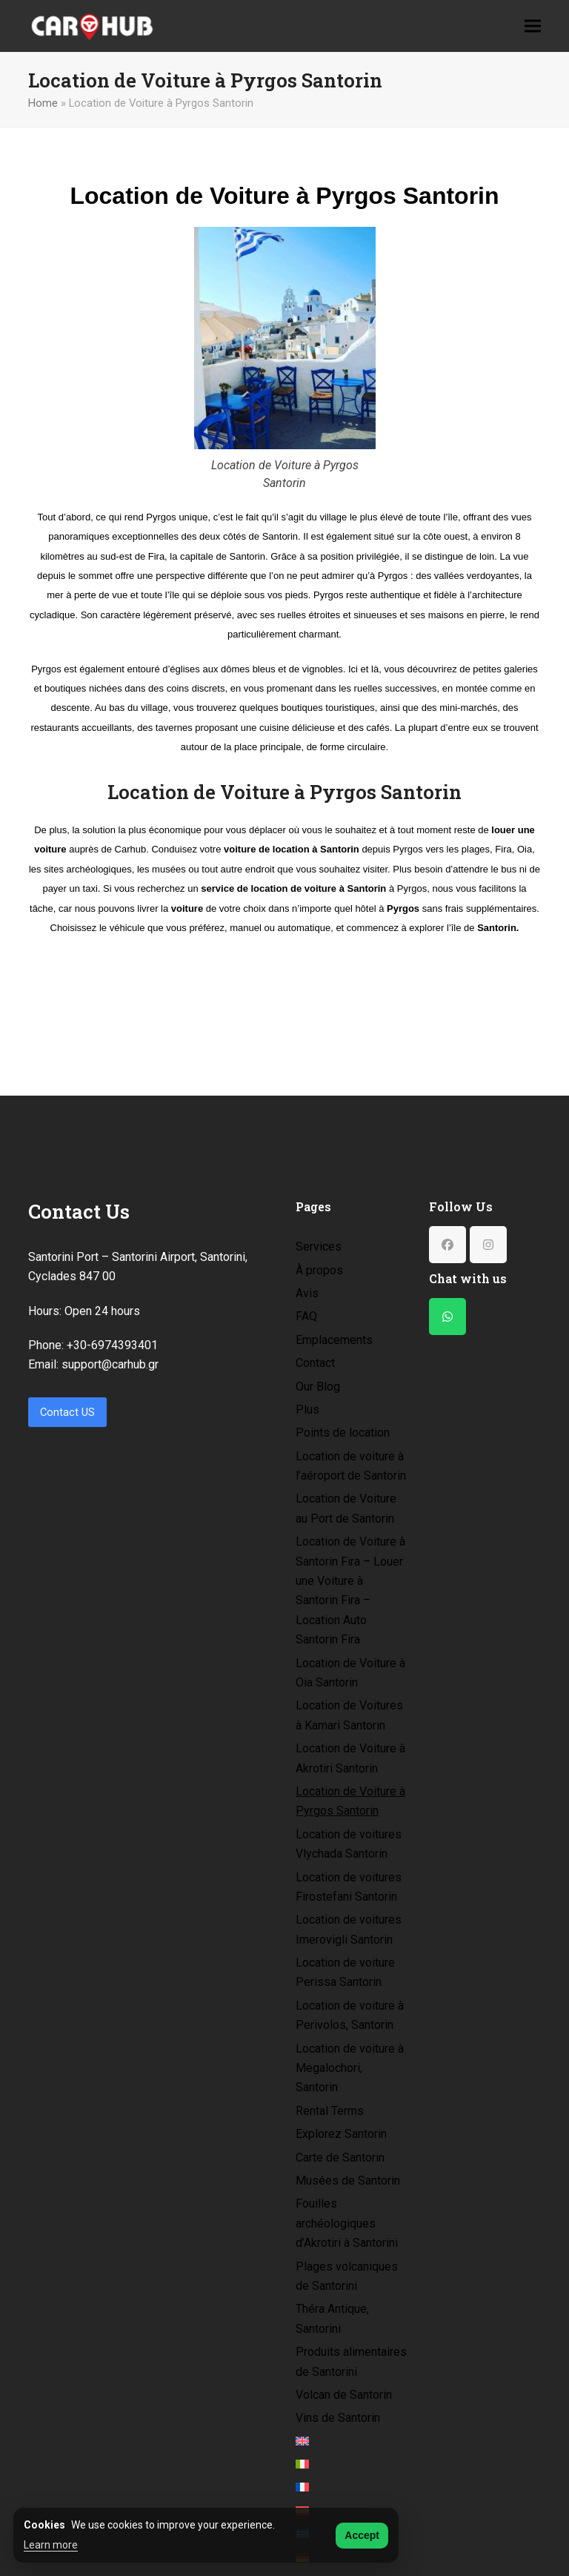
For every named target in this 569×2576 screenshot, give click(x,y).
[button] (533, 25)
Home (43, 103)
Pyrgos (161, 517)
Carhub (131, 849)
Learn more (51, 2545)
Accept (362, 2535)
